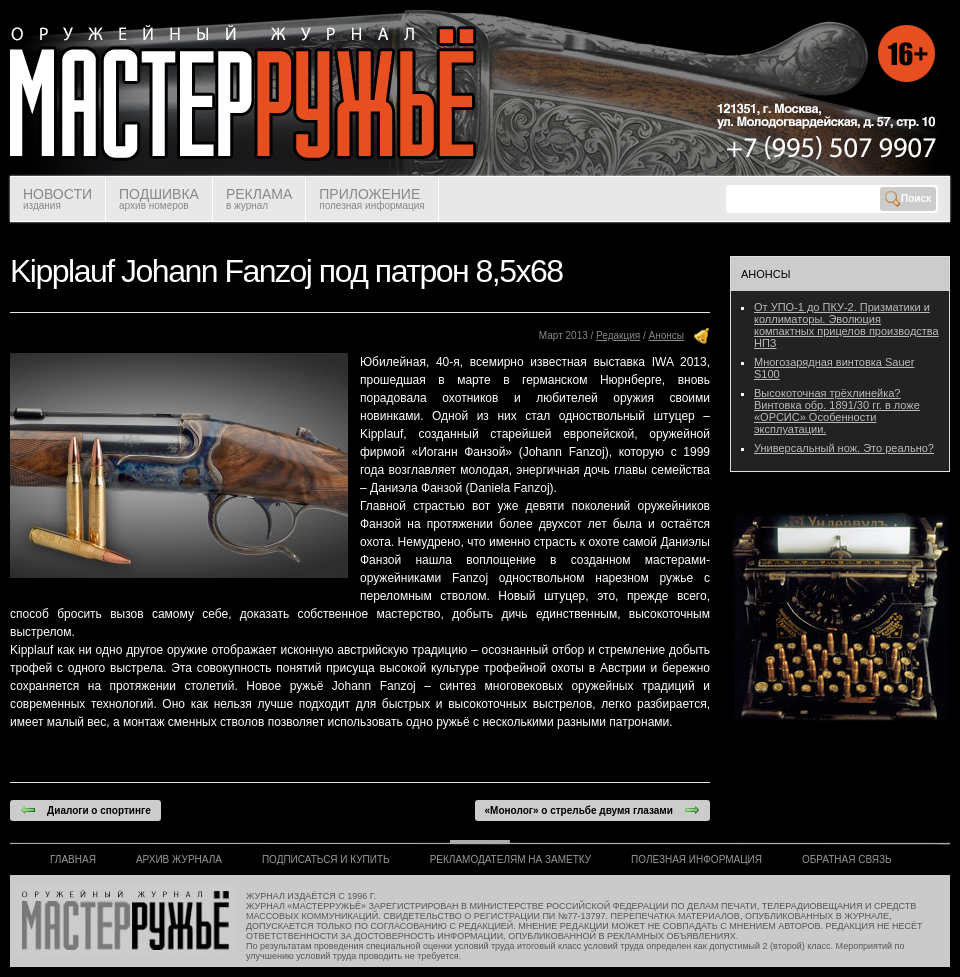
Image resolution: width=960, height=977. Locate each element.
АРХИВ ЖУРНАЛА (179, 859)
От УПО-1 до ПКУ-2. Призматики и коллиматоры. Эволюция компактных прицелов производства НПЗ (846, 325)
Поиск (908, 199)
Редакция (618, 335)
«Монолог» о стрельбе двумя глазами (592, 810)
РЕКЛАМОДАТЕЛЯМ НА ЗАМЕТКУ (510, 859)
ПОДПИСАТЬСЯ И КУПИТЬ (326, 859)
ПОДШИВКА (159, 198)
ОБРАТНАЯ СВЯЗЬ (847, 859)
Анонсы (666, 335)
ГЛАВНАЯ (73, 859)
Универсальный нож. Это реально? (844, 448)
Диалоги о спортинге (85, 810)
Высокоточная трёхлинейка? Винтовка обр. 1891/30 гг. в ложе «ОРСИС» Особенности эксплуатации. (837, 411)
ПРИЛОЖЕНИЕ (371, 198)
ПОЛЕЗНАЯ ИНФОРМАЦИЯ (696, 859)
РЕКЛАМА (259, 198)
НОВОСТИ (57, 198)
